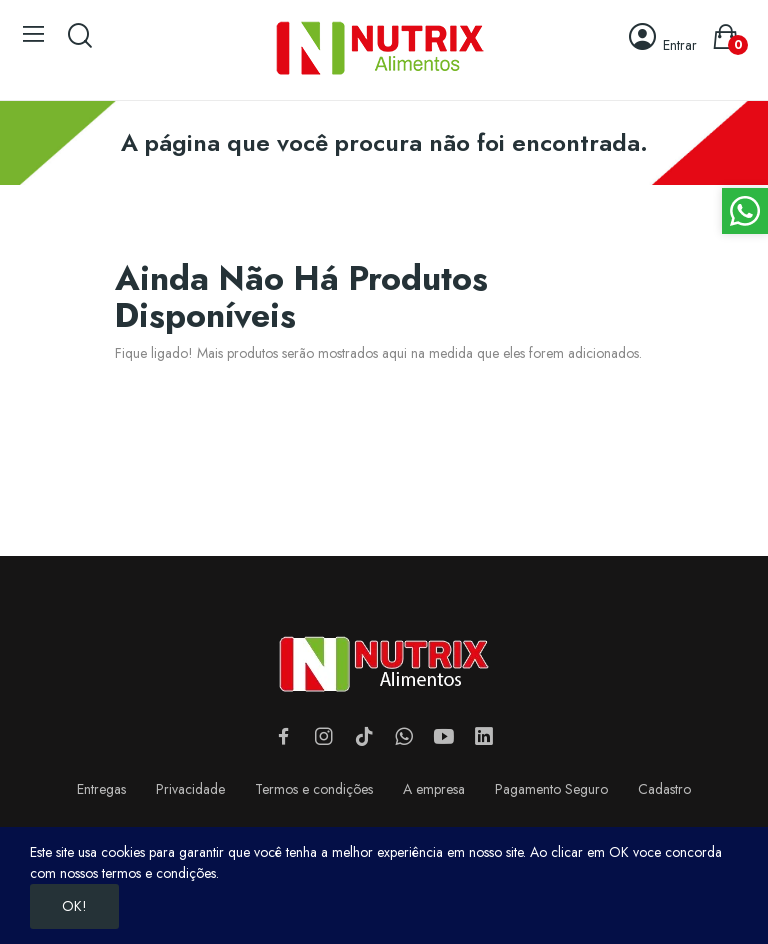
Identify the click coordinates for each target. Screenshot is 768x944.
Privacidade (190, 789)
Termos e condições (314, 789)
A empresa (434, 789)
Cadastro (664, 789)
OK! (74, 906)
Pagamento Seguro (551, 789)
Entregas (101, 789)
